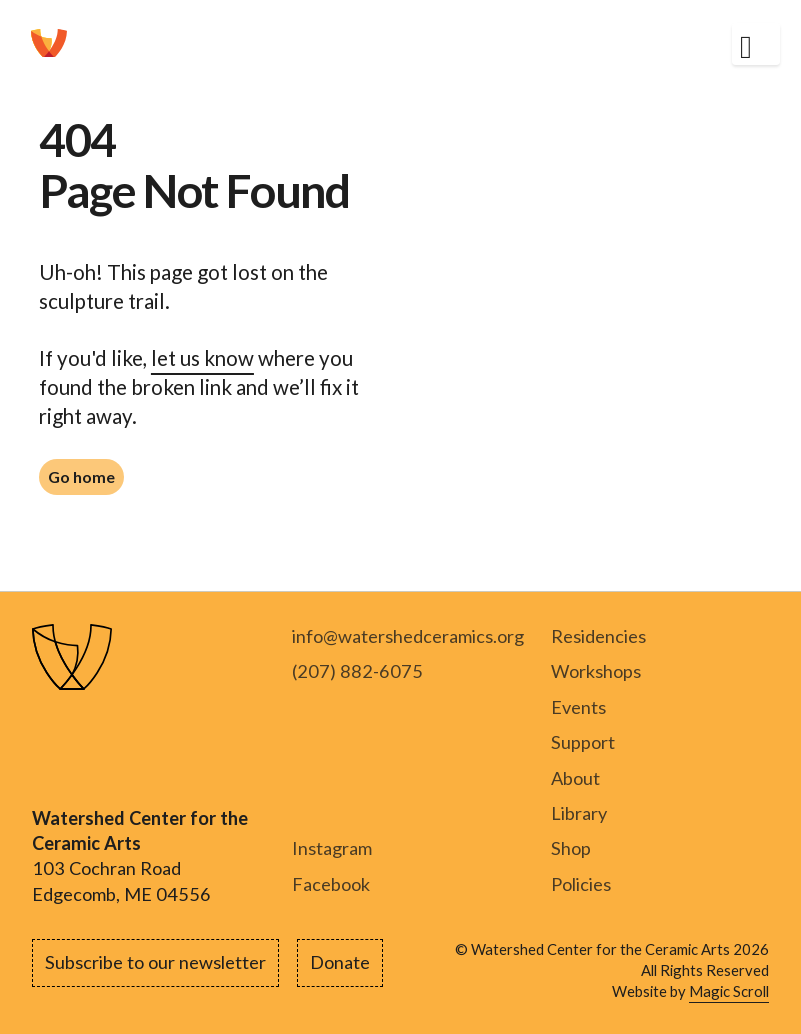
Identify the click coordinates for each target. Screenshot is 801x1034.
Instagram (332, 848)
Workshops (596, 671)
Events (578, 707)
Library (579, 813)
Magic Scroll (729, 991)
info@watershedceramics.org (408, 636)
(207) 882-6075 (357, 671)
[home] (49, 44)
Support (583, 742)
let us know (202, 358)
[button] (756, 44)
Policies (581, 884)
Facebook (331, 884)
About (575, 778)
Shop (571, 848)
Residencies (598, 636)
